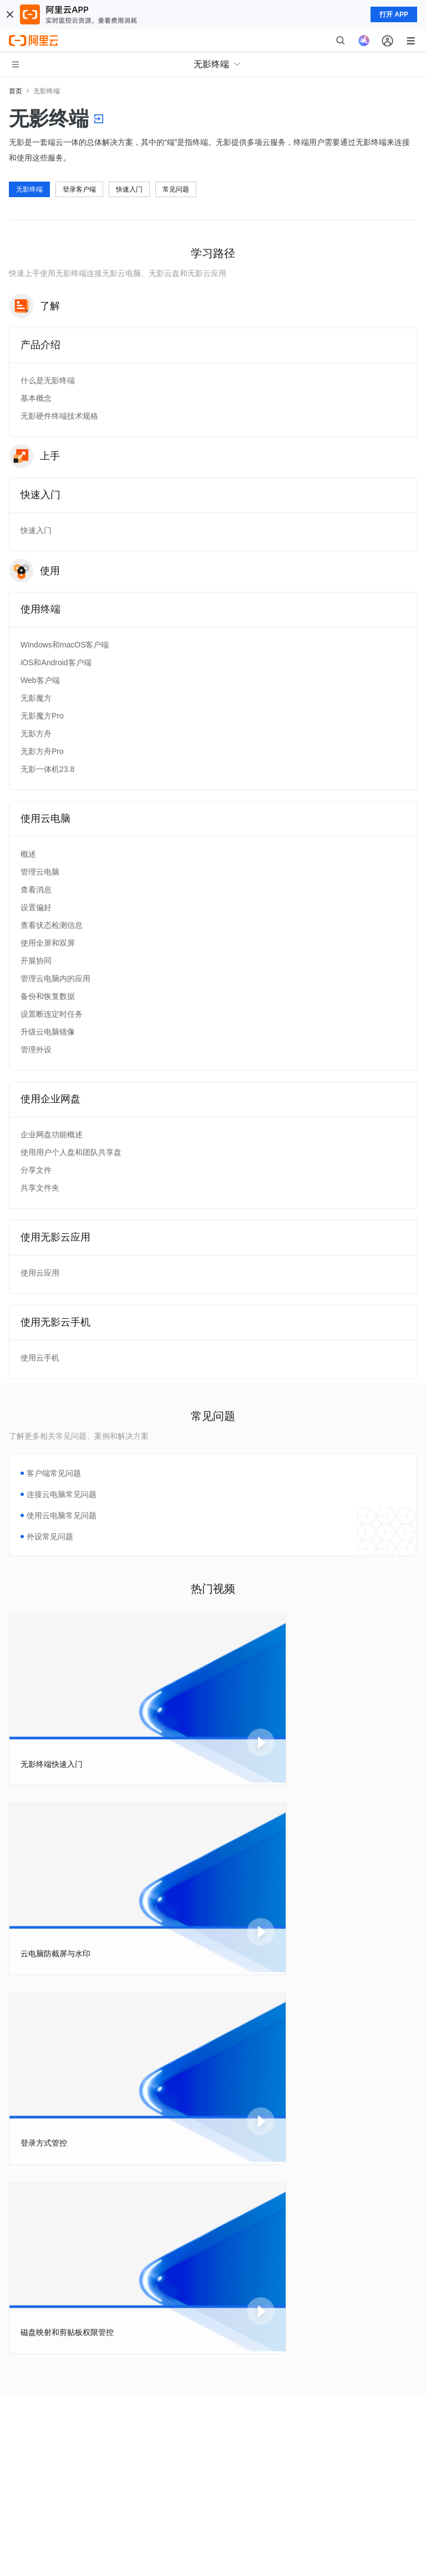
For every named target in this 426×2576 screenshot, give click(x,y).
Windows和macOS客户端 (65, 644)
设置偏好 (36, 907)
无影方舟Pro (42, 751)
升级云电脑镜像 (48, 1031)
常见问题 (176, 189)
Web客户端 (40, 680)
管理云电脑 (40, 871)
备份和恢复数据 (48, 996)
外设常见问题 (50, 1536)
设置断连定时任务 (52, 1014)
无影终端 (29, 189)
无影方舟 (36, 733)
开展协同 (36, 960)
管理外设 (36, 1049)
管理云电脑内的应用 (55, 978)
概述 (28, 854)
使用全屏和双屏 (48, 942)
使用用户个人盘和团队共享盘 (71, 1152)
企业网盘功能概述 (52, 1134)
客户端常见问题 (54, 1473)
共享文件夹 (40, 1187)
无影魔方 (36, 698)
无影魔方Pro (42, 715)
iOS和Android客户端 (56, 662)
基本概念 (36, 398)
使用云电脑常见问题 (62, 1515)
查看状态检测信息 (52, 925)
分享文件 (36, 1170)
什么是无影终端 (48, 380)
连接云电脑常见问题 (62, 1494)
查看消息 (36, 889)
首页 (15, 91)
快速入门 (129, 189)
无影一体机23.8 (47, 769)
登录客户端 (79, 189)
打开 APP (393, 14)
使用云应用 (40, 1272)
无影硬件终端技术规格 (59, 415)
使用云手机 (40, 1357)
